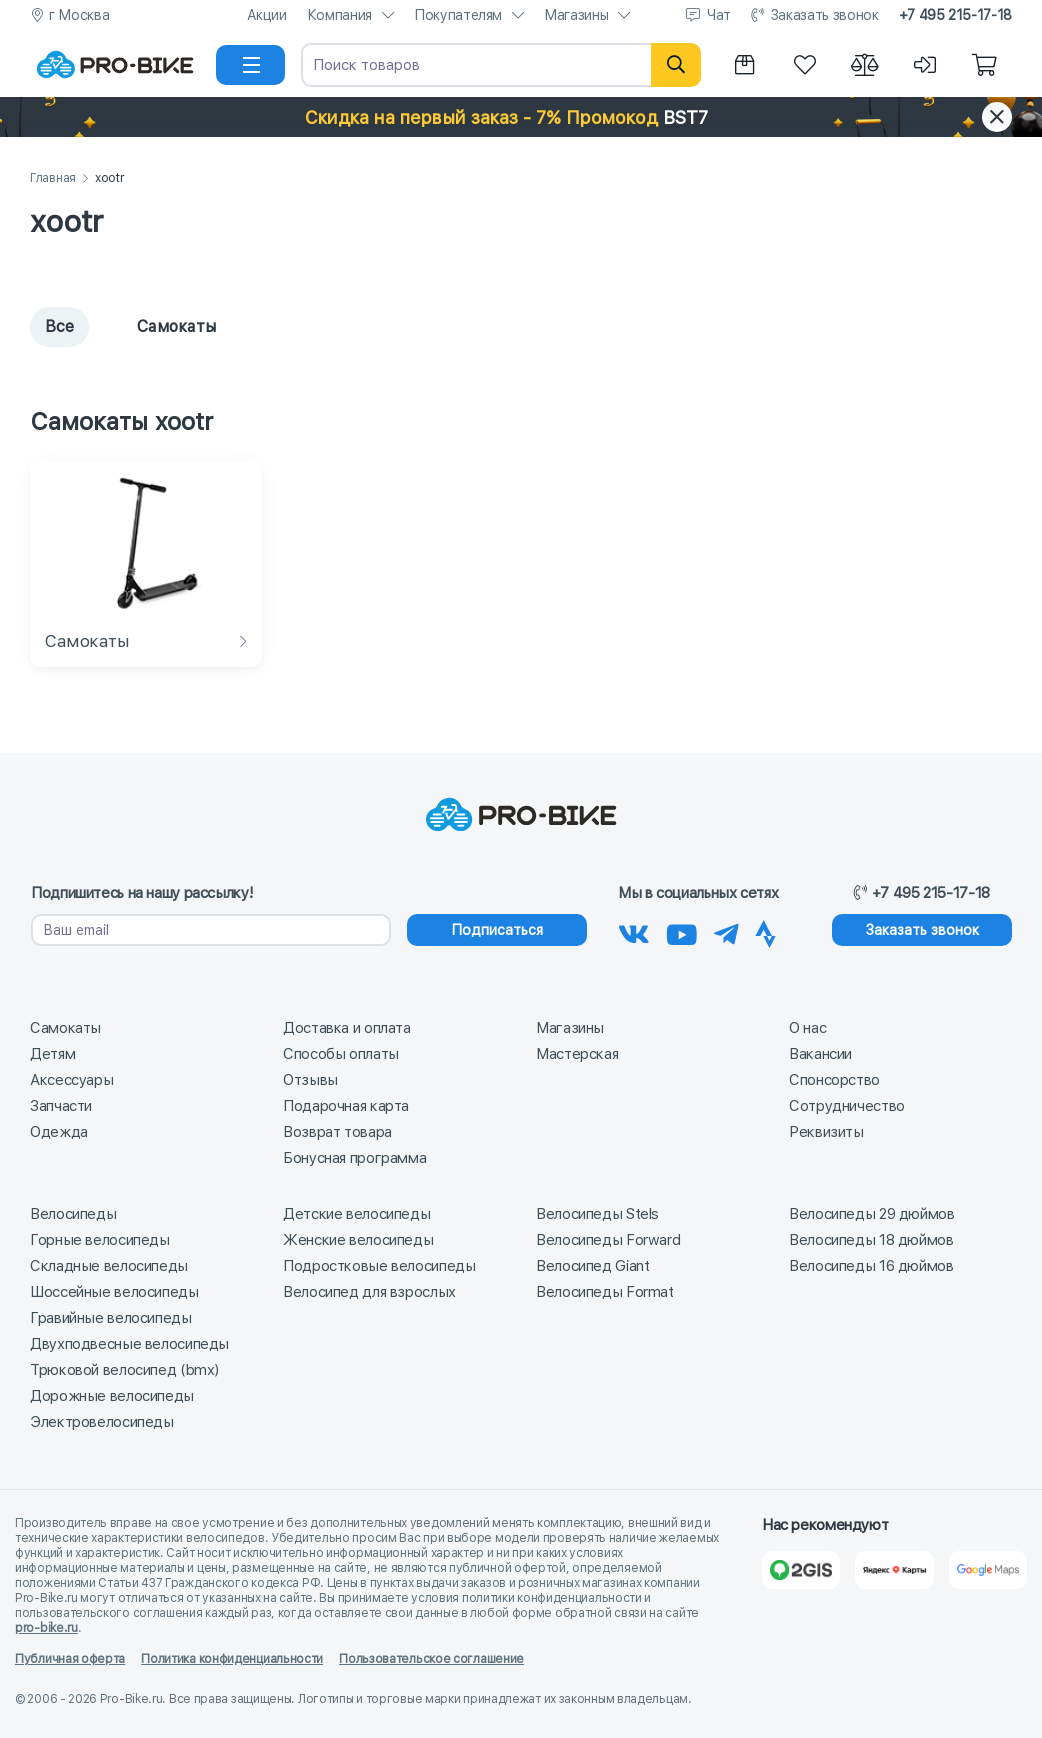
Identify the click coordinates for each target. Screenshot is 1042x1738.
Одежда (59, 1132)
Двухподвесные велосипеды (129, 1344)
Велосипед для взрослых (369, 1292)
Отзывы (310, 1080)
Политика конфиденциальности (232, 1659)
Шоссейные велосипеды (114, 1292)
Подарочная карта (346, 1106)
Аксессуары (71, 1080)
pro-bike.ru (46, 1628)
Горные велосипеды (100, 1240)
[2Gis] (801, 1570)
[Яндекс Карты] (894, 1570)
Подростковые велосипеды (379, 1266)
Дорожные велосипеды (112, 1396)
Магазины (576, 15)
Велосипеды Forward (608, 1240)
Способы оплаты (341, 1054)
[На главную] (115, 65)
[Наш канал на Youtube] (682, 931)
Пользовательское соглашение (431, 1659)
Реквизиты (826, 1132)
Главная (53, 178)
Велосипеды (73, 1214)
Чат (719, 15)
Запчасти (61, 1106)
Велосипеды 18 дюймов (871, 1240)
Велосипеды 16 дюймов (871, 1266)
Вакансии (820, 1054)
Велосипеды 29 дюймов (872, 1214)
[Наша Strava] (765, 931)
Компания (339, 15)
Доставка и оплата (347, 1028)
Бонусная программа (354, 1158)
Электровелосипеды (102, 1422)
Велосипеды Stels (597, 1214)
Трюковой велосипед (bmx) (124, 1370)
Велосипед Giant (592, 1266)
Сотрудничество (847, 1106)
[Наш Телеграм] (726, 931)
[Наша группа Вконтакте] (634, 931)
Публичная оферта (70, 1659)
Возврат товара (337, 1132)
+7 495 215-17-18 (955, 15)
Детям (52, 1054)
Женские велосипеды (358, 1240)
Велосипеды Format (605, 1292)
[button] (521, 117)
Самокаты (65, 1028)
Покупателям (458, 15)
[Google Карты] (988, 1570)
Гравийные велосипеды (111, 1318)
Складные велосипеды (109, 1266)
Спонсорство (834, 1080)
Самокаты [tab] (162, 326)
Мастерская (577, 1054)
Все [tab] (59, 326)
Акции (267, 15)
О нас (807, 1028)
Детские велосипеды (356, 1214)
